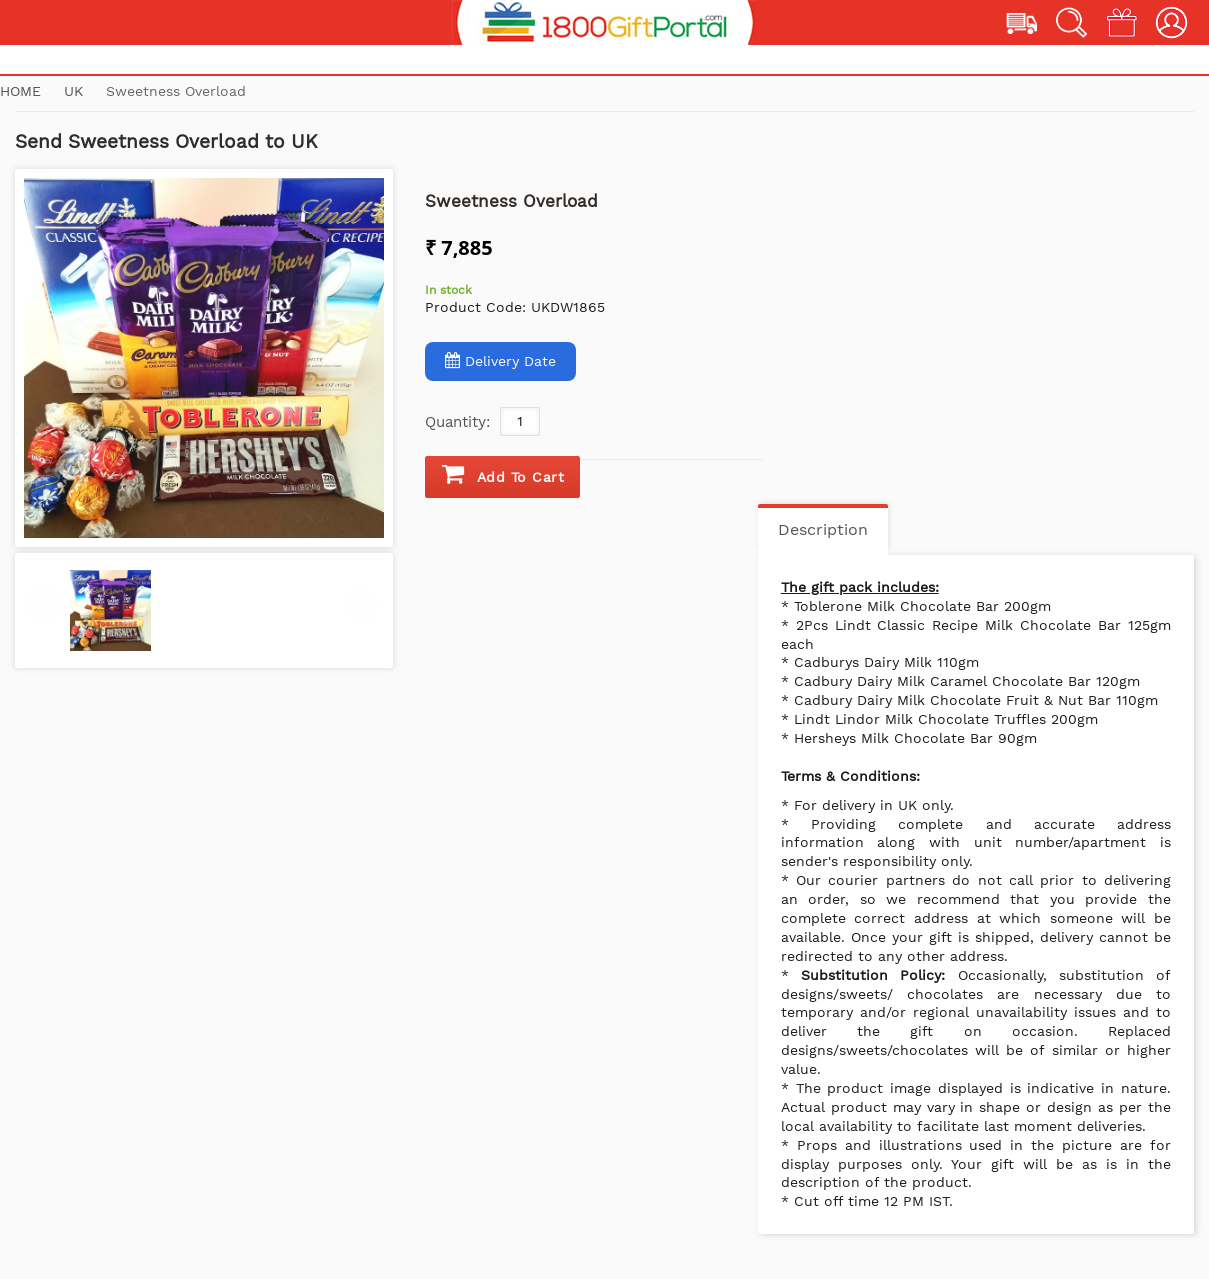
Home (20, 91)
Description (823, 529)
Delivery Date (500, 360)
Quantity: (457, 422)
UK (76, 91)
